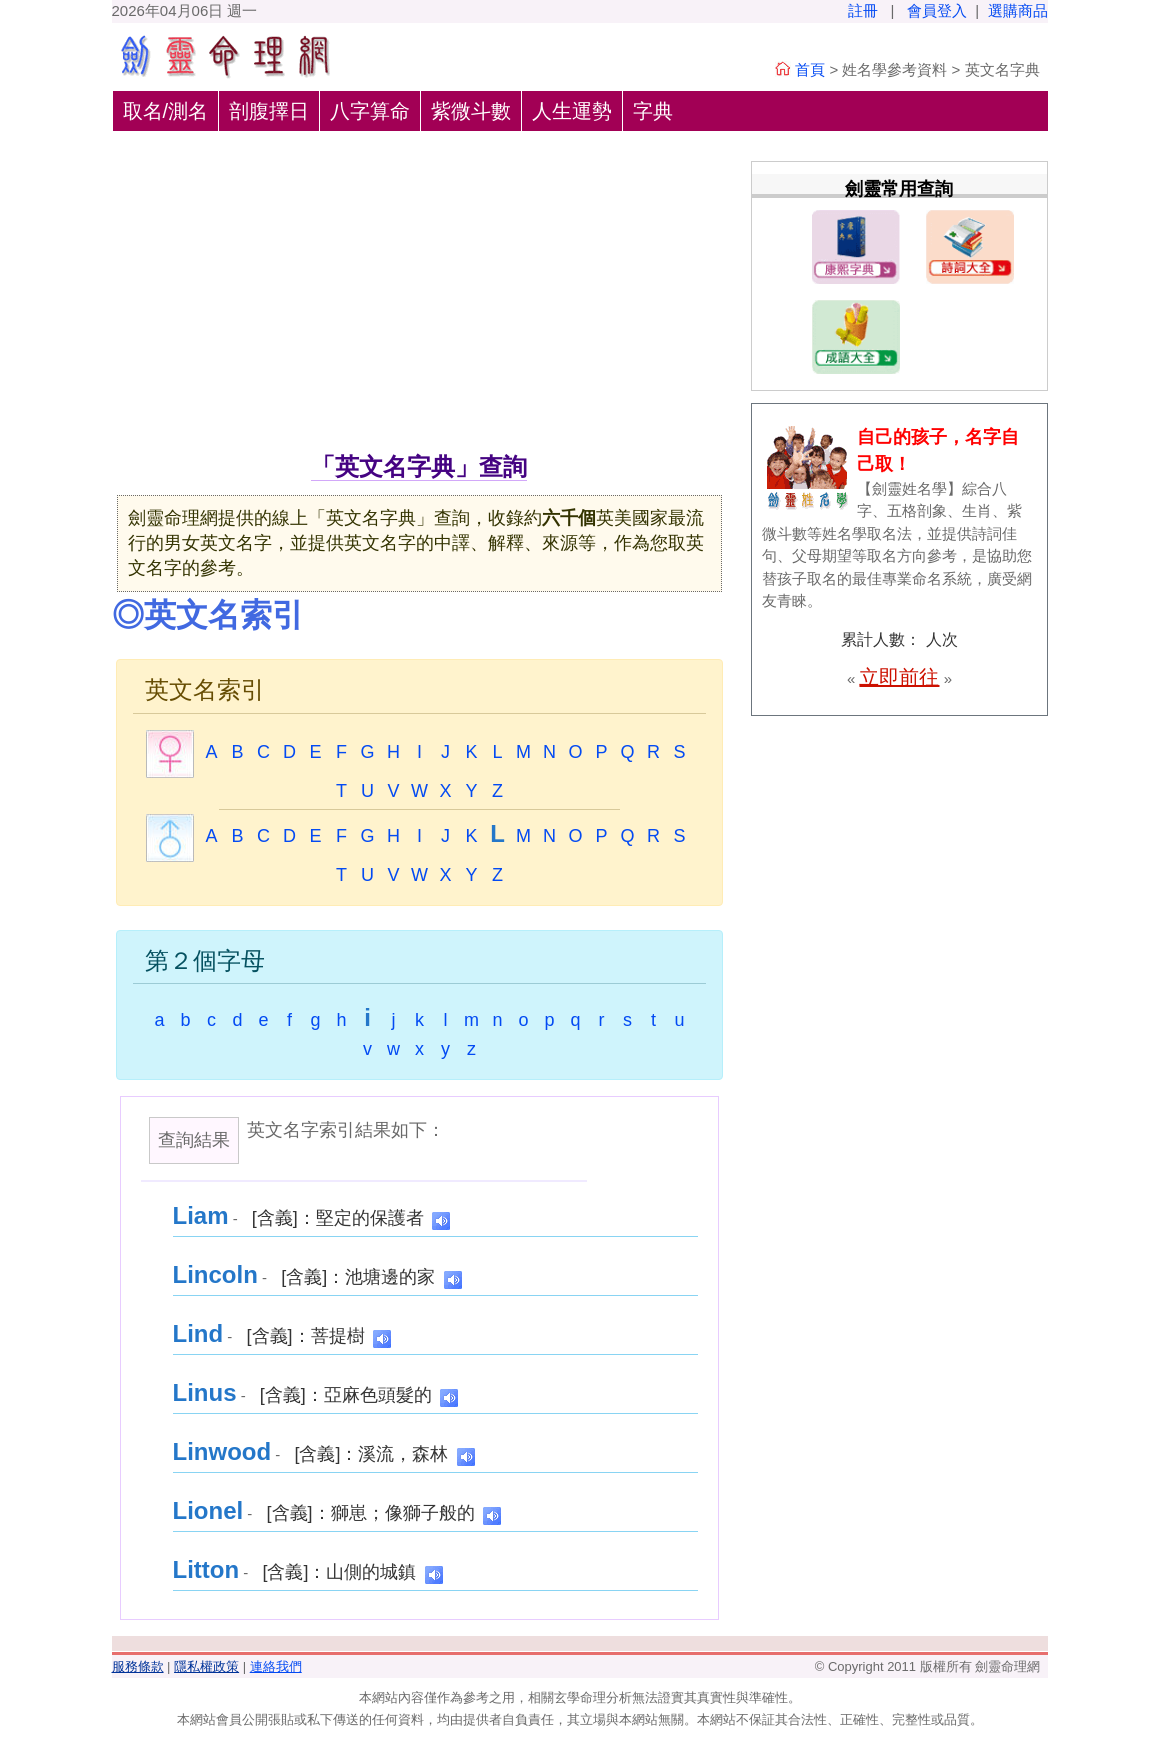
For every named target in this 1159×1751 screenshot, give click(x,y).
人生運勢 (572, 111)
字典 (653, 111)
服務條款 (138, 1666)
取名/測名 (166, 111)
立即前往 (899, 677)
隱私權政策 (206, 1666)
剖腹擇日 (269, 111)
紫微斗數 (471, 111)
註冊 (863, 10)
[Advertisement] (420, 299)
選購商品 (1018, 10)
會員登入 (937, 10)
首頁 (810, 69)
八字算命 (370, 111)
